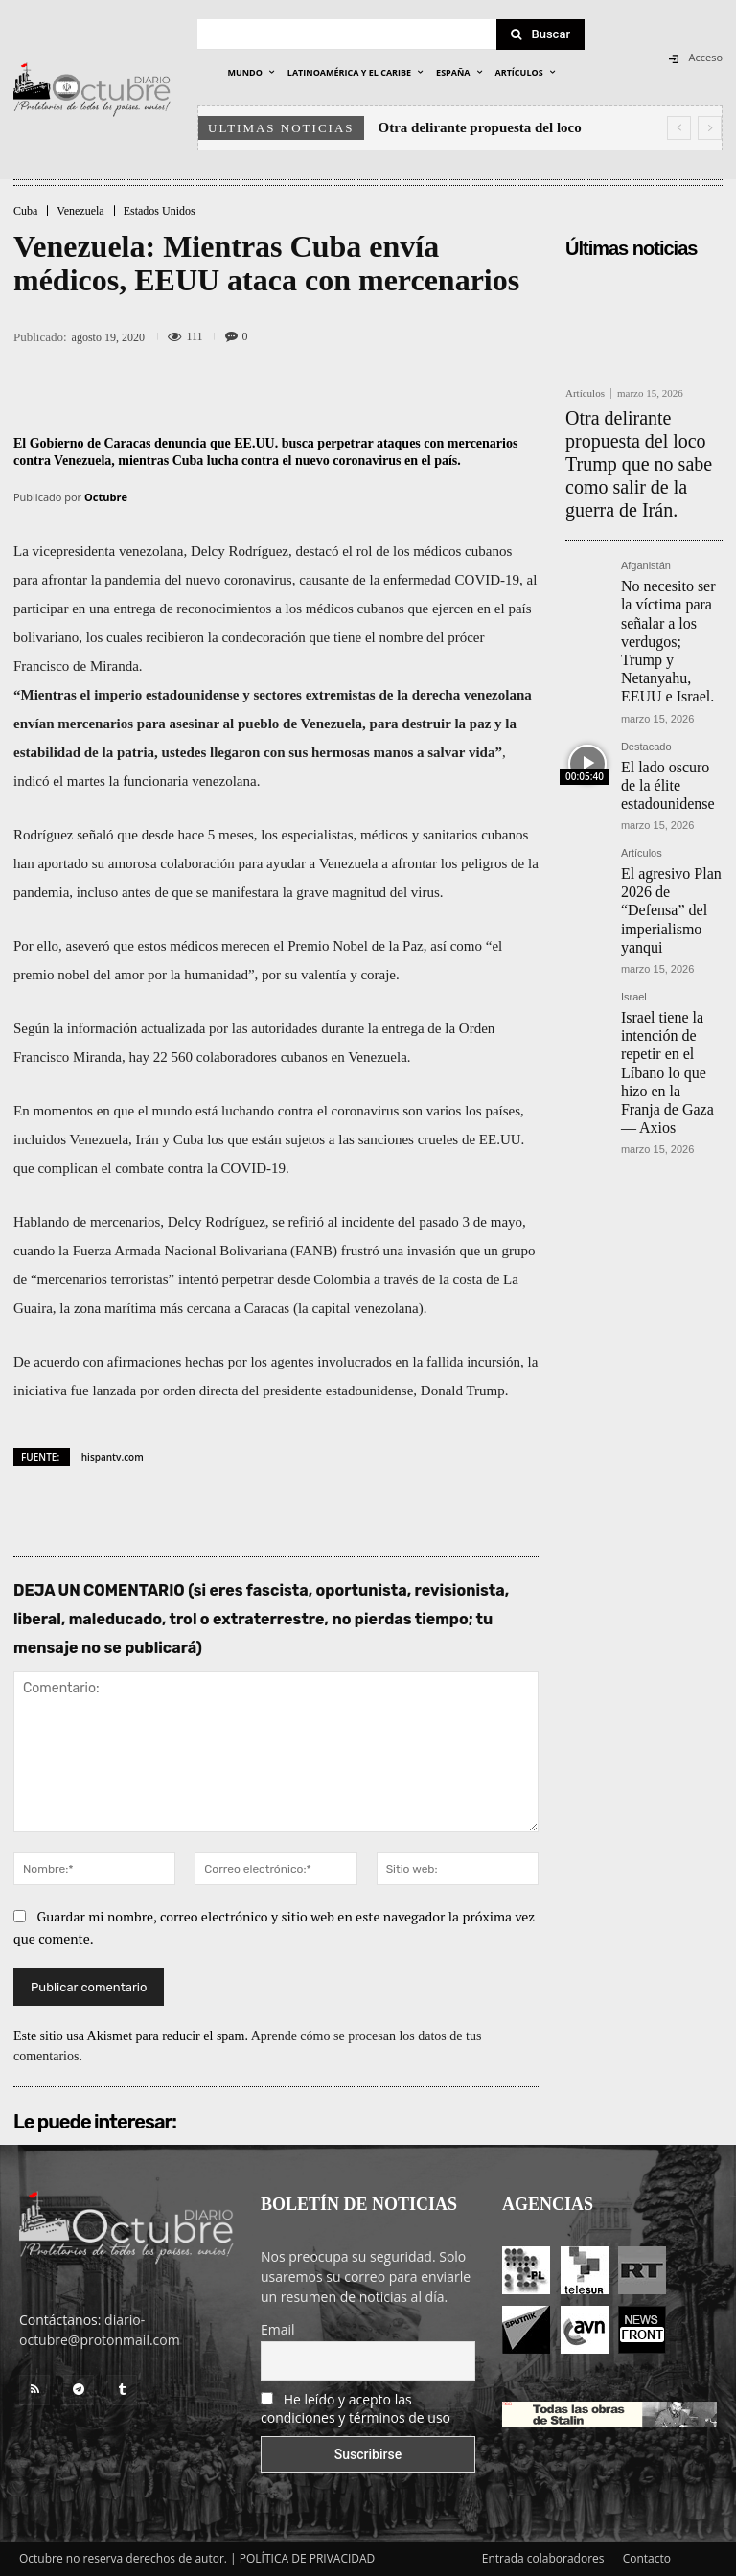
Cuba (25, 211)
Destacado (646, 636)
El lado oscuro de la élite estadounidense (667, 660)
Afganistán (646, 515)
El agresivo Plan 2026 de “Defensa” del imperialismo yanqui (672, 747)
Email (278, 2329)
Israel (634, 808)
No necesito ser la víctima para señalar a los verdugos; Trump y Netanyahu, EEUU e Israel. (671, 560)
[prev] (679, 128)
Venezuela (80, 211)
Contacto (647, 2558)
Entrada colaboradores (543, 2558)
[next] (710, 128)
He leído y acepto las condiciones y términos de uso (355, 2408)
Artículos (585, 393)
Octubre (105, 497)
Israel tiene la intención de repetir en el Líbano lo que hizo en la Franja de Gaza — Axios (666, 853)
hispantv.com (112, 1456)
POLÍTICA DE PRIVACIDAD (308, 2558)
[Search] (540, 34)
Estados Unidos (160, 211)
